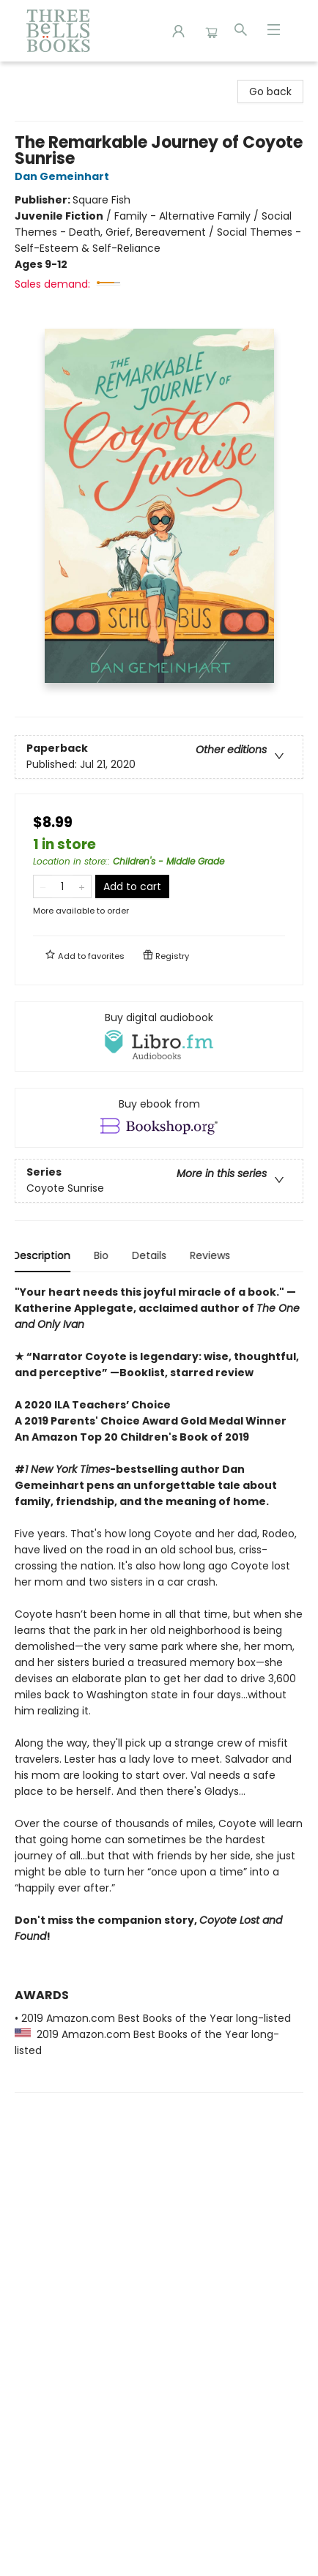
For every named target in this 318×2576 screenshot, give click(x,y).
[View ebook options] (159, 1118)
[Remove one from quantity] (43, 886)
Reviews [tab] (212, 1255)
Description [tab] (44, 1255)
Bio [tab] (103, 1255)
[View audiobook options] (159, 1036)
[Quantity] (62, 886)
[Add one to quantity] (82, 886)
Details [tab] (151, 1255)
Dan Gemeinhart (64, 176)
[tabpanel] (159, 1688)
